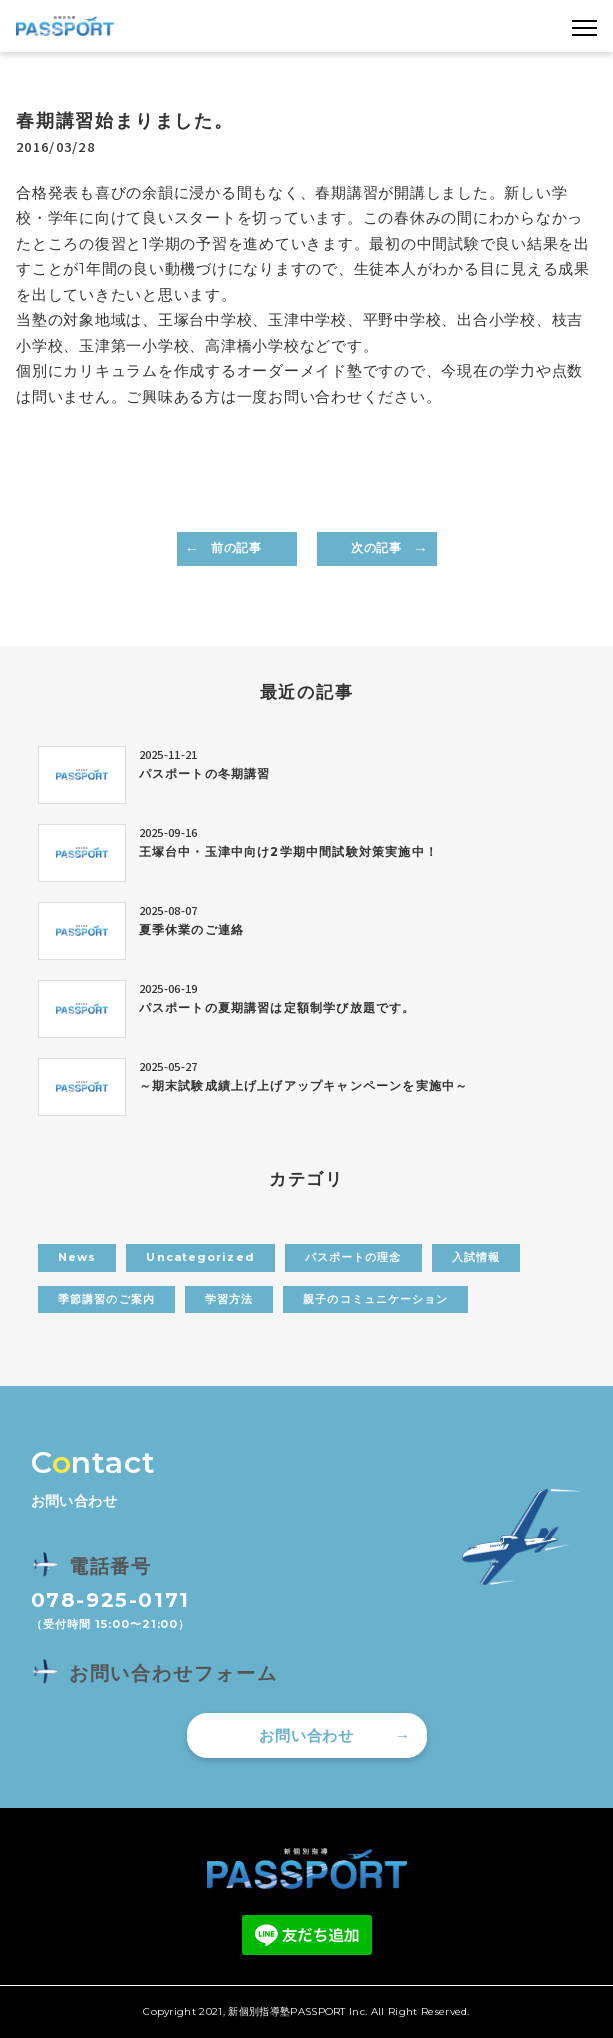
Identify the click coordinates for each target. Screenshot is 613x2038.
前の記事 (236, 547)
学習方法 (229, 1299)
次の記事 (376, 547)
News (77, 1257)
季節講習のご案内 (106, 1299)
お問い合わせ (306, 1735)
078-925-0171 (110, 1600)
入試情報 (476, 1257)
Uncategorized (200, 1257)
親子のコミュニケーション (375, 1299)
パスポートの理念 (353, 1257)
